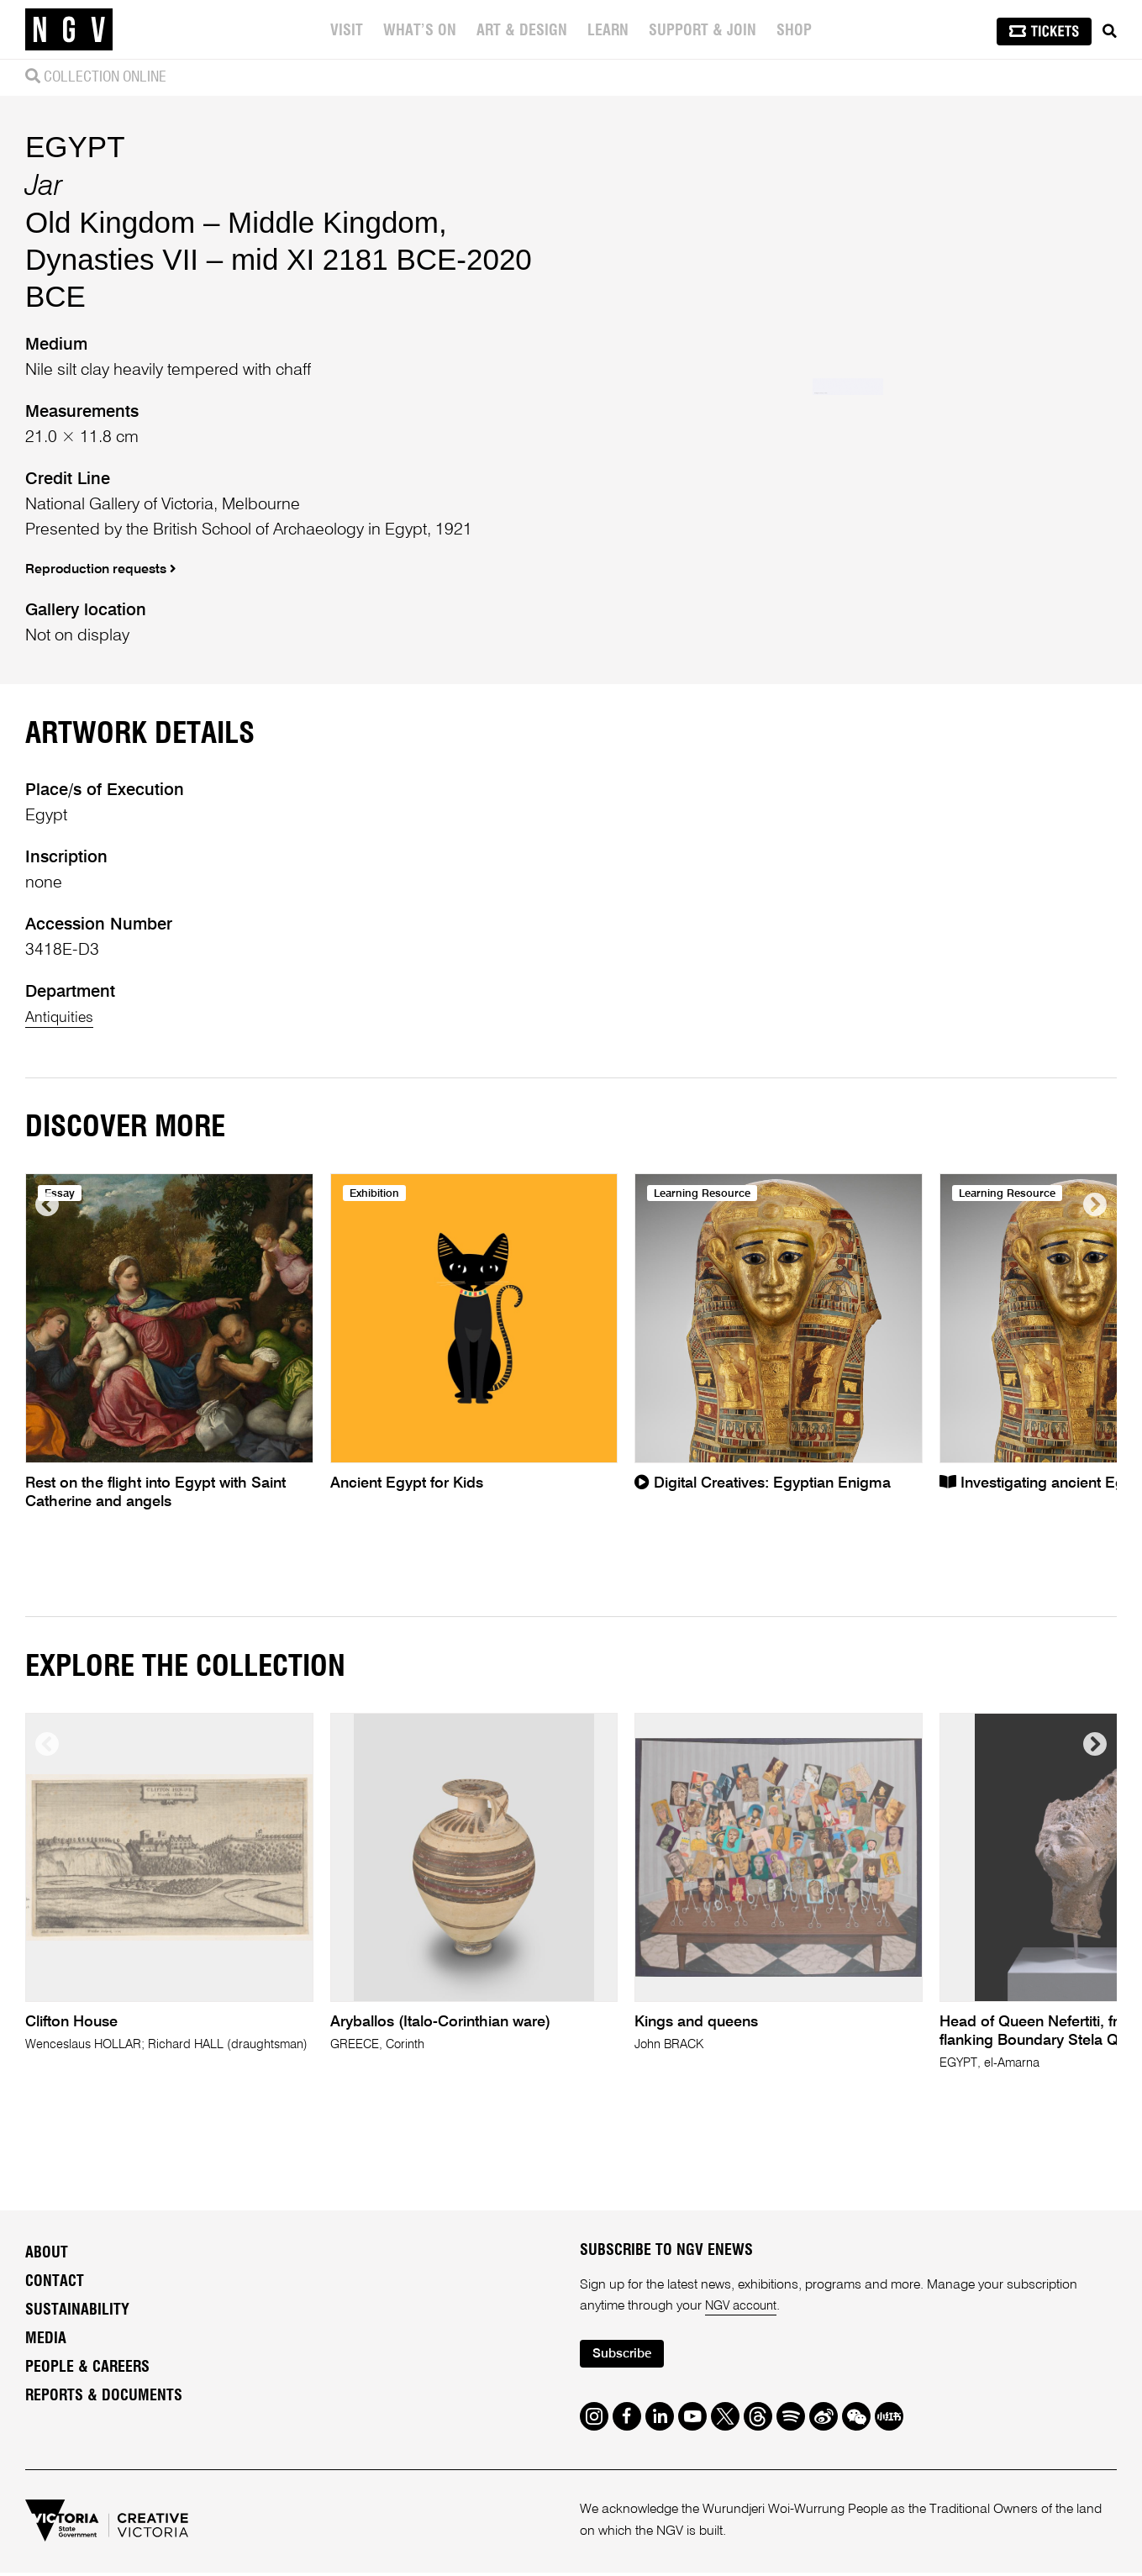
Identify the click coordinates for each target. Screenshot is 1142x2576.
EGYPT (75, 146)
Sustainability (77, 2310)
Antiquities (62, 1017)
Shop (795, 31)
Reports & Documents (103, 2396)
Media (45, 2339)
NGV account (743, 2307)
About (46, 2253)
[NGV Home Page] (69, 29)
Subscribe (626, 2356)
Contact (54, 2281)
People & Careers (87, 2367)
